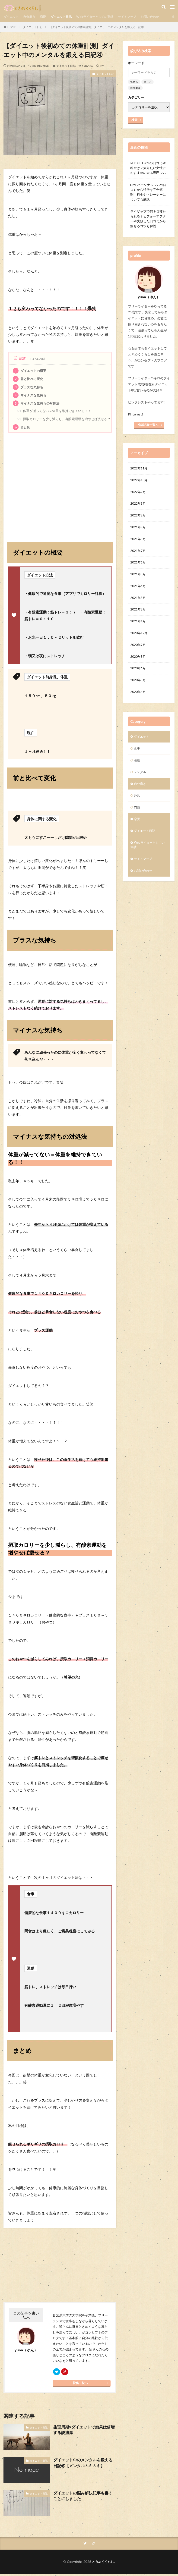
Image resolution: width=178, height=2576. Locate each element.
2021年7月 (138, 546)
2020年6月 (138, 667)
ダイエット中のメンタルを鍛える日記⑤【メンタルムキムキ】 (83, 2464)
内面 (137, 808)
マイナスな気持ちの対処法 (36, 403)
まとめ (21, 427)
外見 (137, 796)
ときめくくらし (103, 2564)
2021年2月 (138, 606)
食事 (137, 748)
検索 (134, 113)
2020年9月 (138, 643)
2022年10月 (139, 474)
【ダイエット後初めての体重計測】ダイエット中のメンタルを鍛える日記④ (96, 27)
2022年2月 (138, 510)
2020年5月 (138, 679)
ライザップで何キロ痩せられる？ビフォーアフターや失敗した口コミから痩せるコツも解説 (148, 212)
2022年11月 (139, 462)
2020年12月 (139, 630)
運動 (137, 760)
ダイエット (11, 17)
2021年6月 (138, 558)
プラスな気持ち (28, 387)
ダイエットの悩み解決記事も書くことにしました (83, 2498)
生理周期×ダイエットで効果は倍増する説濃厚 (84, 2432)
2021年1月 (138, 618)
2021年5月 (138, 570)
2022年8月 (138, 498)
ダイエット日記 (64, 17)
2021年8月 (138, 534)
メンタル (140, 772)
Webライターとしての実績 (100, 17)
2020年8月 (138, 655)
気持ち (133, 81)
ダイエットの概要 (29, 370)
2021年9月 (138, 522)
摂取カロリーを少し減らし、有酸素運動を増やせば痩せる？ (64, 418)
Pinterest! (135, 408)
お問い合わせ (158, 17)
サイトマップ (134, 17)
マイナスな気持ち (29, 395)
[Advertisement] (60, 486)
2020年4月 (138, 691)
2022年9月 (138, 486)
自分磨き (30, 17)
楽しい (146, 81)
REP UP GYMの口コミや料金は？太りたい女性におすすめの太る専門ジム (148, 161)
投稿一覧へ (80, 2385)
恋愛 (45, 17)
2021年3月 (138, 594)
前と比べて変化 (28, 378)
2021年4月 (138, 582)
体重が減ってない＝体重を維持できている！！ (54, 410)
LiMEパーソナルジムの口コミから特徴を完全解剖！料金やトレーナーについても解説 (148, 185)
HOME (11, 27)
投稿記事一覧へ (147, 418)
